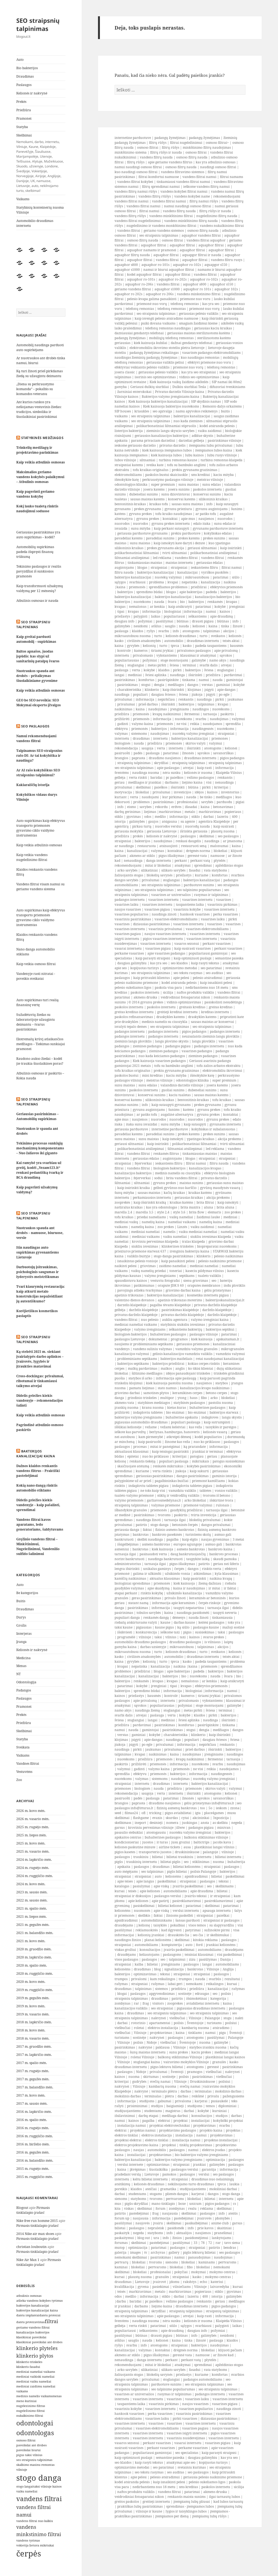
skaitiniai (224, 2228)
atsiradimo (221, 2027)
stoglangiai (135, 665)
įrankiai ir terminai (207, 1451)
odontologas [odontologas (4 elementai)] (35, 2432)
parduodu (224, 802)
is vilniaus (212, 1642)
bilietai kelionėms (186, 1866)
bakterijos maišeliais (176, 1358)
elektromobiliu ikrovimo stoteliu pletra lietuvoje (166, 347)
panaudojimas (199, 2257)
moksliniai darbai (223, 2189)
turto (158, 636)
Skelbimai (40, 163)
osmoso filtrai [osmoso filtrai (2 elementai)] (26, 2440)
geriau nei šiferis (226, 1563)
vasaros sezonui (186, 943)
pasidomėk (176, 2228)
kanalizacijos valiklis (131, 2008)
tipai (120, 611)
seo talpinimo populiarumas (199, 890)
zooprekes (175, 2003)
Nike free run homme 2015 (37, 2220)
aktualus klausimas (165, 1578)
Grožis (21, 1625)
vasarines (223, 899)
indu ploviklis (234, 1285)
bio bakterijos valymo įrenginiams (201, 2154)
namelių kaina (153, 1222)
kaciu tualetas (180, 1095)
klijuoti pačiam (230, 2350)
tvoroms (164, 1515)
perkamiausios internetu (152, 1197)
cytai (185, 1817)
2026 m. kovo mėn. (30, 1810)
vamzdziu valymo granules (196, 1349)
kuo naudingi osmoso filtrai (136, 172)
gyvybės (133, 645)
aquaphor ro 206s (159, 294)
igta (198, 1813)
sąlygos (120, 582)
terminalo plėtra (164, 2091)
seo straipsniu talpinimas (158, 235)
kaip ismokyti (172, 1139)
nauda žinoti (198, 1617)
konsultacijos (150, 1949)
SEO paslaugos (35, 726)
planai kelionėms (157, 1940)
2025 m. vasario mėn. (32, 1851)
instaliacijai (200, 2120)
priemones (219, 738)
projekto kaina (211, 2130)
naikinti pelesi (126, 1266)
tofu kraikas (221, 1100)
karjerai (201, 2101)
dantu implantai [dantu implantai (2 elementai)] (27, 2315)
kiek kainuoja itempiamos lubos (167, 450)
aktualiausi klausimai (132, 1451)
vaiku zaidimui (210, 430)
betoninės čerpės (185, 1524)
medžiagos (176, 684)
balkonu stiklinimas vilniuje (206, 1837)
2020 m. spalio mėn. (31, 1965)
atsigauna (169, 821)
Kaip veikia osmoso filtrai (36, 964)
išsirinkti (195, 675)
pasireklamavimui (186, 1900)
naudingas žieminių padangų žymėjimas (146, 357)
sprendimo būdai (149, 592)
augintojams (124, 567)
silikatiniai (149, 870)
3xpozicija (221, 1817)
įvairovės (204, 2218)
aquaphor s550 (221, 284)
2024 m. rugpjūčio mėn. (34, 1876)
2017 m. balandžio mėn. (34, 2087)
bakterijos (125, 592)
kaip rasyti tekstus (205, 963)
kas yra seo (210, 303)
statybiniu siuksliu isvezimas (182, 1324)
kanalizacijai (187, 572)
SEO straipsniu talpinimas (33, 624)
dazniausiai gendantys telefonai (139, 333)
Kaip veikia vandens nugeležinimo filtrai (32, 857)
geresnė (213, 2067)
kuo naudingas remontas (200, 357)
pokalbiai (177, 1925)
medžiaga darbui (175, 2115)
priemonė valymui (198, 1505)
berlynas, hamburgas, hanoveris (174, 1432)
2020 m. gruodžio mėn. (34, 1949)
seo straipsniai (162, 2008)
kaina (120, 587)
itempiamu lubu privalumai (210, 445)
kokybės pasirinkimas (203, 1466)
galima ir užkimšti (147, 1573)
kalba (139, 1964)
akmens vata (124, 1402)
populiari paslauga (185, 1422)
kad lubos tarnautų (228, 2501)
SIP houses (123, 411)
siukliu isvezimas (144, 1246)
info (209, 504)
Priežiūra (23, 110)
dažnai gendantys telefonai (191, 343)
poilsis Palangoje (203, 1871)
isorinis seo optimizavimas (155, 377)
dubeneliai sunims (143, 494)
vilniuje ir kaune (149, 2511)
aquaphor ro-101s (155, 264)
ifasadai (191, 806)
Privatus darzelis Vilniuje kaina (179, 391)
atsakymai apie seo (180, 2462)
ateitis (233, 2213)
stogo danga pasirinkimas (173, 1256)
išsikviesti (124, 1632)
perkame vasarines (129, 953)
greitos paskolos (127, 2501)
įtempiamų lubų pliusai (191, 2501)
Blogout (22, 2207)
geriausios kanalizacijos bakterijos (161, 435)
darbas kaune (184, 1622)
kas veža (195, 1427)
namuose (217, 855)
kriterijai (221, 787)
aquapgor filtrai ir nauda (201, 255)
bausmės (236, 645)
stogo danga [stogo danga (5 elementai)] (38, 2477)
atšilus (156, 626)
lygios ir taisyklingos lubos (186, 2511)
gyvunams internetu (225, 1124)
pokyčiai (181, 2272)
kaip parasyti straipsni (152, 958)
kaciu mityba (223, 474)
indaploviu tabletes (148, 1412)
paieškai (223, 1915)
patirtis (141, 1524)
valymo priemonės (129, 1500)
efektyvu (121, 728)
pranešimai (223, 2233)
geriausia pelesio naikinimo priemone (212, 2477)
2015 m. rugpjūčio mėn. (34, 2176)
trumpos (121, 1979)
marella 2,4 (123, 1212)
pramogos (194, 2071)
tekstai (224, 1881)
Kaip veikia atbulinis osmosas (40, 462)
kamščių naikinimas (130, 1578)
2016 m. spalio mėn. (31, 2119)
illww (180, 1827)
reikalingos (214, 1984)
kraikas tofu (158, 504)
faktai (147, 1529)
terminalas (203, 2091)
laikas (155, 616)
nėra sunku (172, 772)
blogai (122, 1993)
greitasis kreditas (192, 1007)
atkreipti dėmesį (178, 1437)
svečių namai (160, 2081)
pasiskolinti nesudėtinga (223, 1002)
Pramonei (23, 118)
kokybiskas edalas (218, 533)
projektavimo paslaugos (177, 2130)
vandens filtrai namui (199, 176)
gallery (174, 2252)
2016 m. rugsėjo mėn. (32, 2128)
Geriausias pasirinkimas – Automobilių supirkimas (37, 1116)
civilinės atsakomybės (144, 640)
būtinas (182, 621)
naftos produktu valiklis (195, 992)
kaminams (206, 2262)
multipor (167, 1397)
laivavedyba (219, 2286)
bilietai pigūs (170, 1861)
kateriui (217, 2281)
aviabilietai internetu (202, 2003)
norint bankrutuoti (129, 1559)
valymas (121, 733)
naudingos (200, 709)
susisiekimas (204, 1632)
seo (213, 1280)
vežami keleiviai (172, 1427)
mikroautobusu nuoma (133, 636)
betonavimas (223, 806)
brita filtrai (205, 1202)
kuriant (121, 797)
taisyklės (160, 1925)
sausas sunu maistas (187, 504)
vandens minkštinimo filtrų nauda (191, 220)
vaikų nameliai (181, 1217)
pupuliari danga (127, 1617)
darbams (171, 782)
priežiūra (213, 675)
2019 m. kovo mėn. (30, 2006)
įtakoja (197, 694)
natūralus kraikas (129, 1207)
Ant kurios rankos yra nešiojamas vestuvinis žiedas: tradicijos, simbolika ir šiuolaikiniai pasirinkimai (38, 409)
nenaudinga (224, 782)
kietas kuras (176, 1407)
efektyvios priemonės (226, 587)
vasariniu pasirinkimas (133, 919)
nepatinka (189, 582)
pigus (187, 1632)
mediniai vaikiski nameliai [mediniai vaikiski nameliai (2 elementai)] (35, 2376)
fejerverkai (143, 1163)
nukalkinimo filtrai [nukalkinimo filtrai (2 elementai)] (29, 2416)
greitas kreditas (220, 1007)
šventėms (122, 772)
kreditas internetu (215, 1012)
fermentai (192, 714)
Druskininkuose (202, 2081)
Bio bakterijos (27, 68)
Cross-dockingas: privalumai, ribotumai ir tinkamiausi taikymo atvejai (40, 1381)
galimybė (199, 660)
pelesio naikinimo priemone (220, 1261)
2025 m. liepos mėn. (31, 1835)
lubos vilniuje (125, 460)
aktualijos (184, 2233)
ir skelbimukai (218, 1935)
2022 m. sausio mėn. (32, 1900)
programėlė (126, 1637)
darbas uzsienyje (153, 1647)
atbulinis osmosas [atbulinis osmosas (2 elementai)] (29, 2296)
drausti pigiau (203, 621)
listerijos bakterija (129, 430)
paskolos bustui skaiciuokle (166, 474)
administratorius (128, 1563)
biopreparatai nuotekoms (216, 1246)
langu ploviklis (203, 1041)
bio (182, 601)
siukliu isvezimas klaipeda (210, 1236)
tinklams (195, 2032)
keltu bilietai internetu (150, 2179)
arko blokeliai (195, 1500)
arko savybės (127, 870)
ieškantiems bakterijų (185, 1329)
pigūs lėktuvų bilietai (199, 2252)
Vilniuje (213, 1969)
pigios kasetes (125, 1852)
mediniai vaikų (126, 1222)
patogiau (197, 1456)
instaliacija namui (131, 2125)
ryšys (151, 631)
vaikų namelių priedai (148, 1270)
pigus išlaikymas (171, 855)
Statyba (22, 127)
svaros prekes (213, 1637)
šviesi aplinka (155, 675)
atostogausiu (156, 1832)
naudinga (177, 675)
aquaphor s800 (126, 264)
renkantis (185, 699)
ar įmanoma (232, 841)
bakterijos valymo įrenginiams (138, 1417)
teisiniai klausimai (199, 1954)
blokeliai (142, 792)
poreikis (121, 2189)
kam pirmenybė (150, 1437)
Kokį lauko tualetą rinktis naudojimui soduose (37, 508)
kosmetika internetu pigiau (208, 1295)
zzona (234, 1808)
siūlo (235, 577)
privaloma (183, 2101)
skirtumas (151, 2076)
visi (208, 782)
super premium (163, 484)
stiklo (119, 816)
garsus (120, 1827)
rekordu (161, 806)
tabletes (205, 1490)
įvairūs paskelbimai (188, 1886)
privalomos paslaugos (194, 650)
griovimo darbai (127, 1393)
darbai (208, 816)
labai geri (175, 1984)
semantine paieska (229, 958)
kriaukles (141, 411)
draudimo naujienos (165, 758)
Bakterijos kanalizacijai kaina (35, 1453)
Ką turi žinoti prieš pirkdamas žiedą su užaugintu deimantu (39, 373)
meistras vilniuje (210, 479)
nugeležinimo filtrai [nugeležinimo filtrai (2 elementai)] (30, 2411)
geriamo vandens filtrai (133, 289)
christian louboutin (31, 2246)
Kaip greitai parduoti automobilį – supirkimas (36, 639)
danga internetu (158, 860)
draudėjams (124, 1925)
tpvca (175, 645)
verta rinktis (162, 1471)
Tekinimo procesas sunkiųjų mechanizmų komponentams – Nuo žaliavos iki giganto (40, 1148)
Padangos (23, 1690)
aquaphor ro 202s (128, 294)
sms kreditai (200, 474)
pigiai (240, 802)
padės (138, 753)
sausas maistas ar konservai (212, 1021)
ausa (187, 1847)
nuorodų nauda (197, 826)
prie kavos (205, 2228)
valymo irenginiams (149, 1329)
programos (179, 1339)
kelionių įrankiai (151, 1935)
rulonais (222, 1505)
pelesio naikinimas (228, 1256)
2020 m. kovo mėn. (30, 1981)
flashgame (141, 1817)
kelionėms (173, 1876)
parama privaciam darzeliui (153, 440)
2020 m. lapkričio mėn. (34, 1957)
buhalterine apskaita (182, 1417)
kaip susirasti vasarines (192, 948)
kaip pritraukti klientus (151, 977)
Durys (21, 1617)
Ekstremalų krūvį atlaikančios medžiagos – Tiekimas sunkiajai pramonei (40, 1044)
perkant (181, 860)
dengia (159, 684)
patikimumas (144, 1285)
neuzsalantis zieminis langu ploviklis (210, 1036)
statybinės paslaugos (189, 1402)
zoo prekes (233, 1212)
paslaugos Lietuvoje (130, 1339)
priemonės (137, 587)
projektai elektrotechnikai (169, 2125)
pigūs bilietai (177, 1871)
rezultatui (232, 1979)
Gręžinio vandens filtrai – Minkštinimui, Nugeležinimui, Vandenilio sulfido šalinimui (37, 1546)
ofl (143, 1813)
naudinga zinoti (164, 914)
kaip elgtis (190, 1539)
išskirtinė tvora (221, 1500)
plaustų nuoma (223, 831)
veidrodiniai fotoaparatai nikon (185, 997)
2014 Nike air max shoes (35, 2233)
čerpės (179, 1568)
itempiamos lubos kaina (213, 450)
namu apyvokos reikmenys (196, 411)
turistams (214, 2023)
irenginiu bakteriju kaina (189, 1251)
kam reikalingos (162, 1979)
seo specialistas (186, 2452)
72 (210, 2242)
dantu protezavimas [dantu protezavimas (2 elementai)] (30, 2322)
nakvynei (158, 2018)
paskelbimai (235, 1876)
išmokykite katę (127, 479)
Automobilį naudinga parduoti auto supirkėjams (40, 347)
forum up (122, 2218)
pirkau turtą (141, 826)
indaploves (209, 1417)
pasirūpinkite (168, 680)
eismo (131, 806)
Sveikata (23, 1747)
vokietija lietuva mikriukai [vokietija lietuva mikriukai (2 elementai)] (35, 2545)
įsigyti (209, 689)
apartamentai (159, 2023)
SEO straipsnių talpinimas (37, 24)
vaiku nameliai (175, 1236)
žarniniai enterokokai (134, 391)
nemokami (194, 1984)
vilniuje (145, 1637)
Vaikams (22, 199)
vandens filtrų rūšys (130, 216)
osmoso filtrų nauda (191, 157)
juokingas (189, 1822)
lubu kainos (194, 455)
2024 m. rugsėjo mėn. (32, 1867)
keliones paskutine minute (135, 1847)
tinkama (188, 680)
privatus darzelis (172, 445)
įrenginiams (179, 709)
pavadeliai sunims (160, 538)
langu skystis (232, 1417)
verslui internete (130, 2164)
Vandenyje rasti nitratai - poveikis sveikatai (35, 976)
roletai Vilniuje (142, 2057)
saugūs (170, 626)
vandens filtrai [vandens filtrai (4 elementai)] (39, 2498)
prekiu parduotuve (185, 533)
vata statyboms (215, 870)
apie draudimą (221, 616)
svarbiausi (137, 582)
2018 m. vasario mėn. (32, 2038)
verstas (207, 684)
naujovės (142, 2223)
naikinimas (123, 709)
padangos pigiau (178, 1046)
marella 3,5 (144, 1212)
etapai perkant (126, 1593)
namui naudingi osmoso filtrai (138, 167)
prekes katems (189, 538)
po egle (224, 694)
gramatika (168, 2189)
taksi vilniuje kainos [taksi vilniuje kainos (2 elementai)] (47, 2486)
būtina (193, 787)
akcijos (228, 631)
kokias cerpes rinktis (204, 1363)
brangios (121, 758)
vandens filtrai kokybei (135, 181)
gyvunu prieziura (178, 509)
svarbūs (215, 1979)
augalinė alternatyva (177, 1114)
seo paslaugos (228, 836)
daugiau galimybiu (132, 963)
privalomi (139, 1979)
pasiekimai (160, 2286)
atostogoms (191, 631)
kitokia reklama (205, 1940)
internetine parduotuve (133, 137)
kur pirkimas (172, 797)
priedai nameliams (151, 1217)
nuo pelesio (150, 1319)
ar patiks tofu (205, 513)
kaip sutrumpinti (217, 1422)
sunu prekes (178, 2052)
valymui (238, 719)
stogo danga (159, 1524)
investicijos (182, 792)
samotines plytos (156, 1393)
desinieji (156, 1822)
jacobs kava (222, 1842)
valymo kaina (142, 723)
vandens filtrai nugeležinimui (138, 220)
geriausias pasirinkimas (154, 1476)
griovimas (148, 1266)
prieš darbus (148, 704)
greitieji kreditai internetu (177, 1012)
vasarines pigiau (157, 909)
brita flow (196, 1212)
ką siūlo (183, 1627)
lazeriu (222, 816)
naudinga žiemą (147, 1710)
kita (118, 2208)
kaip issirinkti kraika (133, 1187)
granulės (219, 2062)
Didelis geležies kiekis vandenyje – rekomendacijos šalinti (39, 1400)
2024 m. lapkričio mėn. (34, 1859)
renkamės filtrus (166, 1153)
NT (18, 1674)
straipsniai (159, 567)
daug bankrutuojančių (188, 1554)
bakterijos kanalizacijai (191, 416)
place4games (214, 1813)
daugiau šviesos (163, 694)
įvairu (158, 2223)
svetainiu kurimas (192, 2467)
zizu (192, 1959)
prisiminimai (137, 2106)
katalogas (122, 1886)
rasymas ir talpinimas (211, 894)
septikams (186, 1275)
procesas (140, 1446)
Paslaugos (23, 84)
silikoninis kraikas (213, 499)
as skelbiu (220, 1822)
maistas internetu (179, 562)
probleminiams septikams (137, 1358)
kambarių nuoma (195, 2027)
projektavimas (161, 2032)
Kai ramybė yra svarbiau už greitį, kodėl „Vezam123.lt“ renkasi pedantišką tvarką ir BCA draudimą (39, 1170)
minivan (223, 1827)
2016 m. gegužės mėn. (32, 2152)
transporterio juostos (155, 1852)
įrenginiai (237, 606)
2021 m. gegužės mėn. (32, 1924)
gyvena (143, 2286)
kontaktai (170, 518)
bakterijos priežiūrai (168, 1363)
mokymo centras (222, 2272)
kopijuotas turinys (144, 968)
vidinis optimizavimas (184, 1002)
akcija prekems (229, 1139)
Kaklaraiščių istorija (32, 785)
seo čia (198, 1935)
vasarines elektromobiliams (175, 919)
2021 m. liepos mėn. (31, 1916)
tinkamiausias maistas (145, 562)
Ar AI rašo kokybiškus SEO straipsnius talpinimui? (38, 772)
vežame (151, 1427)
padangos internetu (130, 899)
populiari (140, 694)
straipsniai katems (129, 465)
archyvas (158, 2252)
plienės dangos (176, 2194)
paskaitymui (124, 2237)
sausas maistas (149, 1192)
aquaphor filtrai (153, 245)
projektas (233, 2130)
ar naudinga (124, 846)
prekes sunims (214, 538)
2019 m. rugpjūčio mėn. (34, 1989)
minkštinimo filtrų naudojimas (207, 147)
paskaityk (122, 2233)
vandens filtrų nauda (156, 157)
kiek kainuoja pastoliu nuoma (169, 1383)
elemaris (214, 1212)
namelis (169, 1231)
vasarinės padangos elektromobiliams (211, 352)
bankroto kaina (220, 1549)
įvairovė (159, 2281)
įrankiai (199, 2164)
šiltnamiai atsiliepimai (132, 557)
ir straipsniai (220, 1896)
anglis (180, 1368)
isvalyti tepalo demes (131, 1026)
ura (156, 2237)
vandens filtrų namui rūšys (136, 191)
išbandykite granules (131, 1510)
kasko (119, 640)
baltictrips (201, 1842)
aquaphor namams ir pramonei (151, 250)
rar (136, 2003)
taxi (183, 1637)
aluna (208, 1207)
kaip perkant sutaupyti (171, 528)
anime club (220, 2223)
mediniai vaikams (146, 1236)
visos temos (197, 1925)
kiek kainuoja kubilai (150, 343)
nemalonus (137, 606)
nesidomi (141, 626)
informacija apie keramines (173, 1603)
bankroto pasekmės (167, 1534)
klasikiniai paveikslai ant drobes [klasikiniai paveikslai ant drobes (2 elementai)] (39, 2342)
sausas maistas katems (147, 499)
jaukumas (235, 699)
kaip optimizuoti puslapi (192, 958)
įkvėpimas (138, 2169)
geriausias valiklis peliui (165, 362)
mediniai (135, 675)
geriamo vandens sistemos (164, 230)
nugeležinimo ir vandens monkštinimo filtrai (161, 225)
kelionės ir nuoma (198, 772)
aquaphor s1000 (127, 269)
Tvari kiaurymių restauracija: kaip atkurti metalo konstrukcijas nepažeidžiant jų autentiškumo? (40, 1293)
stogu (227, 2018)
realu (192, 2208)
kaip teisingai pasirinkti (170, 1451)
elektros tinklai (126, 2135)
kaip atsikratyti (180, 606)
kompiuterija (172, 1944)
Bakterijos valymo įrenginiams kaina (170, 396)
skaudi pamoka (225, 1559)
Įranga (21, 1641)
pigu (222, 2032)
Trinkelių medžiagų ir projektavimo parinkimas (37, 450)
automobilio (173, 640)
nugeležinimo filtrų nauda (216, 216)
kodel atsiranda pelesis (217, 426)
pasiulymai (141, 1886)
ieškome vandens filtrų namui (206, 186)
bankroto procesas (223, 1554)
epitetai (133, 1456)
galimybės (122, 626)
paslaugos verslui (167, 1896)
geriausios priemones (192, 1344)
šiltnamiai (122, 1183)
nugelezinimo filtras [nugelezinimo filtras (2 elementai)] (30, 2406)
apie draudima (201, 1891)
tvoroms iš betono (216, 1495)
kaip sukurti (199, 1471)
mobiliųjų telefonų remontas (171, 338)
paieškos (160, 787)
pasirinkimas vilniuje (224, 440)
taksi (221, 1632)
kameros (140, 650)
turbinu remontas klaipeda (221, 460)
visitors (158, 2003)
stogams (156, 2194)
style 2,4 (163, 1212)
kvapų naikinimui (167, 714)
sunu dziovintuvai (175, 494)
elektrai (164, 2120)
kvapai (173, 582)
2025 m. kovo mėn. (30, 1843)
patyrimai (193, 1930)
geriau (120, 782)
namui (211, 611)
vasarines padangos (197, 1051)
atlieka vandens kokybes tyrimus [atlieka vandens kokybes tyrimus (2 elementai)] (39, 2301)
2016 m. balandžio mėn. (34, 2160)
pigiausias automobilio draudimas (141, 1422)
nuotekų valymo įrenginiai (193, 733)
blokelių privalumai (204, 1520)
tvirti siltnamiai (174, 553)
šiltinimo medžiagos (147, 1373)
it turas (162, 1842)
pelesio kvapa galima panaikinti (151, 299)
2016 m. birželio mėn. (33, 2144)
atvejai (226, 665)
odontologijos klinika (131, 484)
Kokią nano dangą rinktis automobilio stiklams (37, 1488)
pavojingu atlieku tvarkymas (139, 1290)
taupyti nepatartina (188, 1607)
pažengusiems (233, 2096)
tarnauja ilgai (217, 1510)
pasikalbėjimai (196, 2223)
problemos (141, 802)
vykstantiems (166, 655)
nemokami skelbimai (131, 2257)
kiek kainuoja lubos (166, 455)
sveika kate (154, 465)
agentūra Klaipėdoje (214, 821)
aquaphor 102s (226, 289)
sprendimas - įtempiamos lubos (190, 2506)
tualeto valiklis (209, 1275)
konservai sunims (207, 494)
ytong (182, 1397)
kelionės (235, 636)
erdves (176, 806)
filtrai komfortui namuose (158, 176)
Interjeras (23, 1633)
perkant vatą (200, 860)
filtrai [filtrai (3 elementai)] (51, 2321)
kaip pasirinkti (194, 1578)
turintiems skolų (198, 1534)
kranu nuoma (153, 1407)
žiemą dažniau (209, 1583)
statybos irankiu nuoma (207, 2047)
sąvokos (226, 655)
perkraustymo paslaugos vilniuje (167, 479)
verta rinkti (138, 777)
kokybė (220, 606)
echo (203, 2281)
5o (210, 1808)
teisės (132, 1891)
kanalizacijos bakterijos (213, 596)
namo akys (217, 660)
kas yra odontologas (161, 1207)
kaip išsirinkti (173, 689)
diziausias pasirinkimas (151, 924)
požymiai (145, 621)
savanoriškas (223, 753)
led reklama (162, 557)
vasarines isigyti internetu (187, 2433)
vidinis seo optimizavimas (199, 377)
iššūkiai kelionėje (128, 1427)
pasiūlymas (208, 1959)
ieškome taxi (170, 1632)
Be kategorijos (27, 1593)
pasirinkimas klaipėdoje (180, 1310)
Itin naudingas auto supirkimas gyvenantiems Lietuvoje (37, 1252)
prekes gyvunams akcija (165, 548)
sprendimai (203, 865)
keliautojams (149, 1954)
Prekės (21, 101)
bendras (229, 2247)
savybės (207, 802)
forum (160, 2208)
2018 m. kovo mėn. (30, 2030)
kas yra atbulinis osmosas (215, 162)
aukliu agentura (174, 1319)
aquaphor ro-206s (139, 284)
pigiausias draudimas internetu (201, 2008)
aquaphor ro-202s (173, 279)
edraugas (202, 1993)
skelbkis (144, 1915)
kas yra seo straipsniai (198, 372)
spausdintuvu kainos (131, 1280)
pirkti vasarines (185, 2418)
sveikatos (218, 636)
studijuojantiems (128, 2110)
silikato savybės (173, 870)
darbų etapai (148, 2115)
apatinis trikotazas (129, 1295)
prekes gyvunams (147, 509)
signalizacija (174, 1969)
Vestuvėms (24, 1771)
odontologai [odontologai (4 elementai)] (34, 2422)
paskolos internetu (207, 489)
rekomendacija (126, 748)
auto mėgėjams (126, 1871)
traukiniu (141, 1857)
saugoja (147, 748)
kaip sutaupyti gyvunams (171, 1104)
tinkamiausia (222, 1617)
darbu (121, 2301)
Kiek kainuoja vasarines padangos (159, 1060)
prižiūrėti (122, 719)
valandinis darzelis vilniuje (181, 1085)
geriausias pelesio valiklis (158, 372)
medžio (160, 816)
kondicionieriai (127, 1842)
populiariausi (174, 616)
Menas (21, 1666)
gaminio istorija (224, 1476)
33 (195, 2242)
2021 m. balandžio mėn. (34, 1933)
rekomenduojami (128, 865)
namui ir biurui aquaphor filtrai (168, 269)
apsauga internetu (217, 1910)
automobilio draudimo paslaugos (140, 1642)
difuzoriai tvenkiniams (227, 386)
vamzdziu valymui (230, 1353)
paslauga (121, 631)
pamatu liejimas (141, 1388)
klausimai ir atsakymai (198, 655)
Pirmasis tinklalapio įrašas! (33, 2210)
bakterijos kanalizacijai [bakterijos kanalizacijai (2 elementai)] (32, 2305)
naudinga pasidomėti (193, 1612)
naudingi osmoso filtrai (218, 167)
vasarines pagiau (128, 933)
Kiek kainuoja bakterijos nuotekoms (171, 406)
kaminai (121, 2267)
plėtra (169, 2096)
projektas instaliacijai (221, 2140)
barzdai (156, 777)
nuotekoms (142, 601)
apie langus (145, 1881)
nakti (239, 2018)
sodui (158, 1178)
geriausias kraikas (189, 1197)
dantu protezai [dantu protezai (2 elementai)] (50, 2315)
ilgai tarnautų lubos (224, 2496)
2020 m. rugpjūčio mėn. (34, 1973)
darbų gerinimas (127, 811)
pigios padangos (232, 758)
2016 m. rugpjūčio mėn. (34, 2136)
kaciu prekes (201, 2052)
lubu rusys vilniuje (222, 455)
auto (158, 1876)
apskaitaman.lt (227, 1339)
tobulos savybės (149, 1612)
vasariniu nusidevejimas (186, 2438)
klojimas (194, 689)
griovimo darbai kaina (183, 1290)
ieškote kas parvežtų (130, 1432)
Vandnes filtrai (27, 1763)
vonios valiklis (226, 1490)
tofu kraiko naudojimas (173, 513)
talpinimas (211, 631)
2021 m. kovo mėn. (30, 1941)
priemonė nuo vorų (152, 303)
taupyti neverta (225, 1612)
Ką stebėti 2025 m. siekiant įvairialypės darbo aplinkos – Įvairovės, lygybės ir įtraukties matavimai (40, 1359)
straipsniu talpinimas (131, 1998)
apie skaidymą (158, 1588)
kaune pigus (164, 1627)
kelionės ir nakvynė (161, 836)
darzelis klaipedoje (131, 1305)
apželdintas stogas (229, 865)
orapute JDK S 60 (171, 1285)
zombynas (122, 2003)
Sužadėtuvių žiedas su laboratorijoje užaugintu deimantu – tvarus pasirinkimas (35, 1022)
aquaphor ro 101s (197, 289)
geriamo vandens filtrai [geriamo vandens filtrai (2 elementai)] (33, 2327)
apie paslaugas (168, 767)
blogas (142, 567)
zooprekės (122, 1202)
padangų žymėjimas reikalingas (154, 352)
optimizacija (215, 2159)
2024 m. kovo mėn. (30, 1884)
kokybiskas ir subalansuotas (213, 1129)
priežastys (122, 616)
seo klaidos (179, 963)
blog (157, 1969)
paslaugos (188, 836)
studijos (157, 2106)
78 (203, 2242)
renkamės (215, 601)
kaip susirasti (223, 826)
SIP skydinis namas (206, 401)
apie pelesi (181, 977)
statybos (221, 1383)
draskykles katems (170, 1017)
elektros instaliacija (163, 2027)
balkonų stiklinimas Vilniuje (180, 2057)
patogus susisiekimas (229, 1461)
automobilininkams (156, 1920)
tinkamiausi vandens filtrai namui (183, 181)
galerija (121, 2252)
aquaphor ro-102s (187, 264)
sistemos (161, 1988)
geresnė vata (197, 855)
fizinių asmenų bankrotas (177, 1808)
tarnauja (210, 714)
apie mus (188, 518)
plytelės (219, 860)
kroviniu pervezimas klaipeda (155, 1241)
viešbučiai (177, 2018)
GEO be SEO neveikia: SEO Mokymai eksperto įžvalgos (38, 702)
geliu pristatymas (217, 1290)
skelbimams (224, 1886)
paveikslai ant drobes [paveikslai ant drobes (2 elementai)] (31, 2445)
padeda (211, 592)
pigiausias (143, 1627)
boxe (182, 2203)
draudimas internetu (203, 640)
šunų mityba (124, 1192)
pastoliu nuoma (220, 1402)
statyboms (138, 2198)
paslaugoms (172, 1954)
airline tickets (169, 1847)
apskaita (123, 1866)
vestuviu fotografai (165, 1280)
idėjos (199, 792)
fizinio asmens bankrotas (174, 1529)
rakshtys (189, 2281)
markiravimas (170, 811)
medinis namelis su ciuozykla (164, 1021)
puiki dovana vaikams (158, 323)
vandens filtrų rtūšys (154, 196)
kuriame (201, 875)
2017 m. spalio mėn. (31, 2062)
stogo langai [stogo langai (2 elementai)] (24, 2486)
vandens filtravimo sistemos (182, 172)
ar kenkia (157, 606)
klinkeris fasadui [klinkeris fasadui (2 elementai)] (28, 2367)
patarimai (220, 577)
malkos (166, 1368)
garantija (209, 2169)
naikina (230, 582)
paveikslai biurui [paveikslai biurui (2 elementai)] (28, 2450)
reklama (206, 2208)
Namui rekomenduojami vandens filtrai (36, 738)
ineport (140, 1822)
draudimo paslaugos (185, 1642)
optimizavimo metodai (179, 968)
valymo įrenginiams (160, 1275)
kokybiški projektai (228, 2120)
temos (210, 2106)
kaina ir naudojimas (189, 1588)
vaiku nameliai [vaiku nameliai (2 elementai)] (26, 2491)
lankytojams (221, 2237)
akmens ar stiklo (142, 855)
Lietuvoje (151, 2174)
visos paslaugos (126, 1959)
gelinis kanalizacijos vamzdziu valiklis (182, 1353)
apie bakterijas (190, 592)
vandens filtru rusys (226, 259)
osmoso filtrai (147, 147)
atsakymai (183, 865)
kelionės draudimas (181, 636)
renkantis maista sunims (187, 2496)
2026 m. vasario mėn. (32, 1819)
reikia (194, 723)
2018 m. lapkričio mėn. (34, 2022)
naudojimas (157, 709)
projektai (180, 2120)
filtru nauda (124, 572)
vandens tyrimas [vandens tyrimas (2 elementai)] (28, 2540)
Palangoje (212, 2018)
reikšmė (198, 2096)
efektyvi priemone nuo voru (209, 362)
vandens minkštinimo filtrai (171, 216)
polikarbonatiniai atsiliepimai (213, 553)
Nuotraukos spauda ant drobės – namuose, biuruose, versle (40, 1233)
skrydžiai (161, 763)
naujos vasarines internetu (165, 933)
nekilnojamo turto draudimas (191, 2184)
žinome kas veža (177, 1441)
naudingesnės (202, 728)
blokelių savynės (159, 875)
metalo (190, 811)
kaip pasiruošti (149, 1441)
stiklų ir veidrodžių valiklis (178, 1495)
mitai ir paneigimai (165, 1446)
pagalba (172, 1539)
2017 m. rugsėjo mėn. (32, 2071)
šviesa (174, 665)
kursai (120, 1891)
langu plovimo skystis (171, 1041)
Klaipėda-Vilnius (229, 772)
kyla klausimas (226, 1573)
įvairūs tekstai (196, 1896)
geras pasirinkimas (146, 1598)
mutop (120, 2247)
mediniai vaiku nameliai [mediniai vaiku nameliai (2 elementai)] (33, 2381)
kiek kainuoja (202, 1339)
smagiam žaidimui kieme (198, 323)
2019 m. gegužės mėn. (32, 1998)
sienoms (121, 2198)
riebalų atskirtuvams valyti (136, 1622)
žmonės (188, 753)
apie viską (161, 1886)
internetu (122, 655)
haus (193, 1397)
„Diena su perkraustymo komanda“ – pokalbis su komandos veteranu (35, 389)
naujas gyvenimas (215, 1539)
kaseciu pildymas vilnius (204, 1270)
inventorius (230, 792)
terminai (189, 665)
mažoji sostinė (233, 1627)
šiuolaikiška (158, 2169)
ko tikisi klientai (200, 1368)
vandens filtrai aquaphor (206, 240)
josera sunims (178, 489)
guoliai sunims (173, 1090)
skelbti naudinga (150, 1539)
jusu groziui (180, 1842)
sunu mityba (140, 528)
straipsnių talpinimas (133, 763)
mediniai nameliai (145, 1231)
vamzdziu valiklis (182, 1490)
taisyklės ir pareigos (221, 1427)
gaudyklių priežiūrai (186, 1510)
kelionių (149, 645)
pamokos (169, 2174)
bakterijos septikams (133, 1363)
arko (214, 1397)
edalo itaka (201, 523)
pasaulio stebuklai (129, 1832)
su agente (188, 821)
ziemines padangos (147, 1046)
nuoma (218, 1861)
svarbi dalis (208, 665)
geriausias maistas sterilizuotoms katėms (198, 333)
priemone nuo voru (195, 299)
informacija (151, 611)
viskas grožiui (125, 1949)
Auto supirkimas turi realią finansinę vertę (37, 1002)
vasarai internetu (128, 948)
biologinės (122, 743)
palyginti (140, 616)
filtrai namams (231, 176)
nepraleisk (156, 2228)
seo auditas (214, 973)
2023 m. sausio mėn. (32, 1892)
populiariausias (127, 660)
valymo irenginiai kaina (210, 1319)
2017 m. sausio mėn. (32, 2103)
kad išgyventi (171, 1930)
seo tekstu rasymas (187, 973)
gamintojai (234, 680)
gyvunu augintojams (211, 509)
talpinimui (177, 1959)
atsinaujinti (168, 846)
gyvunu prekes (140, 513)
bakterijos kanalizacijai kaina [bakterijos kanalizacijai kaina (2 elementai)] (37, 2310)
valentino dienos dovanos (134, 1300)
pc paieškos (174, 777)
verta (136, 670)
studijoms (146, 2101)
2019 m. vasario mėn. (32, 2014)
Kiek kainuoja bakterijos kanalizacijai (158, 401)
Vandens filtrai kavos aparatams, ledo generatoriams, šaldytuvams (39, 1524)
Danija (225, 1959)
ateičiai (151, 2189)
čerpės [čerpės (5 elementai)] (28, 2553)
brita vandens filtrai (181, 1178)
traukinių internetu (141, 1861)
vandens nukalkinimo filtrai (222, 225)
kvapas (231, 601)
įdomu (174, 2281)
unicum (195, 2203)
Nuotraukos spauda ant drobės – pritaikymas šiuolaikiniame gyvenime (37, 676)
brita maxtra (190, 1207)
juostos (147, 1842)
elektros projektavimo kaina (136, 2145)
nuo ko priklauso (207, 1441)
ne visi (181, 723)
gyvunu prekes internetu (170, 523)
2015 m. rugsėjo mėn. (32, 2168)
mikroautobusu (197, 577)
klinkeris (203, 1256)
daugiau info (124, 621)
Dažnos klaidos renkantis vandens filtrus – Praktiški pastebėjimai (38, 1471)
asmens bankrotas (156, 1544)
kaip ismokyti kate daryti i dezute (179, 543)
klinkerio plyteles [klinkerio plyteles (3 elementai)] (37, 2348)
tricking (155, 1813)
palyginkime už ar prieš (133, 1480)
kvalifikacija (124, 2286)
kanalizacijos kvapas (205, 1168)
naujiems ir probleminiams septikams (144, 1344)
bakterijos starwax (224, 1412)
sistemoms (139, 733)
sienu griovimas (195, 1280)
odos (147, 816)
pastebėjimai (139, 2213)
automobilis (156, 2150)
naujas (138, 2150)
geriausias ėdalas (209, 562)
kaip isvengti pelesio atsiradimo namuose (166, 318)
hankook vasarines (195, 914)
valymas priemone (165, 1505)
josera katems (154, 489)
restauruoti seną (194, 846)
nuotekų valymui (168, 577)
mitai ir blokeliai (158, 865)
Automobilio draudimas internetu (34, 223)
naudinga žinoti (148, 1520)
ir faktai (230, 1588)
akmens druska (145, 997)
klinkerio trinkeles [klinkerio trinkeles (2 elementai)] (29, 2362)
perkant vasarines (216, 943)
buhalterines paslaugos (168, 1334)
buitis (225, 411)
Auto (20, 59)
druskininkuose (187, 1852)
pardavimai (233, 675)
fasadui (194, 870)
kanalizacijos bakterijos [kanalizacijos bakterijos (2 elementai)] (32, 2332)
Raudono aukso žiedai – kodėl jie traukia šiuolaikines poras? (39, 1061)
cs (234, 2203)
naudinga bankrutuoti (165, 1559)
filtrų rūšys (157, 142)
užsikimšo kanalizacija (184, 1593)
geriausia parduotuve (131, 1129)
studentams (153, 2110)
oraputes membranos (203, 1285)
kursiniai (219, 2110)
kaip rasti (204, 767)
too (202, 1808)
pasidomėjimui (196, 2237)
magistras (172, 2110)
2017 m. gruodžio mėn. (34, 2046)
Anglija (228, 1969)
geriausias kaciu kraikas (213, 328)
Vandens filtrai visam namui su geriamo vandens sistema (40, 886)
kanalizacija (210, 582)
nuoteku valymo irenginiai (190, 1832)
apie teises (125, 1881)
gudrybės (139, 2081)
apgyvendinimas (162, 1993)
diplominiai (227, 2106)
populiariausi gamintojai (208, 953)
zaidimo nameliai (172, 1266)
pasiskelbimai (143, 1905)
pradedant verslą (128, 2174)
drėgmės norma (198, 850)
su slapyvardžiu (221, 1925)
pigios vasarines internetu (163, 938)
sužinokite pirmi (217, 1930)
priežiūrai (199, 587)
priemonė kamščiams (208, 1480)
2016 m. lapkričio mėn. (34, 2111)
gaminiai (223, 684)
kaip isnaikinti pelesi (216, 982)
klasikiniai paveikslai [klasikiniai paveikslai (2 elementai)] (31, 2337)
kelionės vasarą (215, 1432)
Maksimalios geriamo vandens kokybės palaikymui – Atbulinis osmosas (40, 477)
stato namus (167, 1388)
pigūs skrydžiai (136, 2203)
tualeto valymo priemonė (134, 1495)
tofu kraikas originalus (150, 470)
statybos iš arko (140, 1378)
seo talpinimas (152, 1871)
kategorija (218, 1998)
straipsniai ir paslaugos (221, 1920)
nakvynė (145, 2047)
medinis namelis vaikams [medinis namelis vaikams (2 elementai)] (34, 2396)
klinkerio (152, 689)
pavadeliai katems (129, 538)
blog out (143, 2237)
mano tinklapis (163, 2203)
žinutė (237, 626)
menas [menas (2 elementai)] (57, 2396)
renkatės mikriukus (168, 1466)
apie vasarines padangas (166, 953)
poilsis (226, 1993)
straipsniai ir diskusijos (133, 1896)
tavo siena (232, 2242)
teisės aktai (231, 640)
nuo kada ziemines (188, 421)
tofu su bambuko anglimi (186, 465)
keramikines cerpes (187, 1393)
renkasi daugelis (188, 841)
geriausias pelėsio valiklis (198, 313)
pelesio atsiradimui (207, 977)
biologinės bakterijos (169, 1168)
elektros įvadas (213, 2150)
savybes (145, 806)
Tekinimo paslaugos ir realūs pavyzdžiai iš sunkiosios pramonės (38, 571)
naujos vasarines (128, 909)
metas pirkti (157, 665)
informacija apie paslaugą (176, 1378)
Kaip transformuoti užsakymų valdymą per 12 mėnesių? (39, 588)
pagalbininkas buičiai (171, 1480)
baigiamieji (175, 2106)
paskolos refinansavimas (134, 1017)
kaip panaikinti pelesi (178, 1261)
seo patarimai (211, 968)
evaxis (157, 1817)
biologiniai (172, 611)
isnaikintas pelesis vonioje (137, 1261)
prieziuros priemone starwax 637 (140, 1251)
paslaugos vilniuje (203, 1334)
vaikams (121, 416)
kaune (165, 1622)
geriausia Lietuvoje (161, 831)
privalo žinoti (175, 1598)
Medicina (23, 1658)
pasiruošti (122, 753)
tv (145, 2252)
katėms (120, 513)
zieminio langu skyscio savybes (170, 430)
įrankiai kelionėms (220, 1944)
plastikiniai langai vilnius (214, 1847)
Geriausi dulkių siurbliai (149, 386)
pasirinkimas (125, 680)
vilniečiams (182, 2286)
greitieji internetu (156, 2501)
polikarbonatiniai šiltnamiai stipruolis (166, 426)
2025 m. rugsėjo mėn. (32, 1827)
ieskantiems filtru (204, 567)
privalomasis (143, 655)
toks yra (234, 1622)
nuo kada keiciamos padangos (161, 1056)
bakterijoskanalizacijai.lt (225, 1300)
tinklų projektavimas (195, 2145)
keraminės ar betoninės (207, 1598)
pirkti (177, 670)
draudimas (141, 738)
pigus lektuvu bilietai (166, 2067)
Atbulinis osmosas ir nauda (37, 600)
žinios (177, 2237)
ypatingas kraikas (200, 1139)
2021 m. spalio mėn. (31, 1908)
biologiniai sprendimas (132, 1583)
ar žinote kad (223, 2355)
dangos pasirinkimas (192, 1476)
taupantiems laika (190, 904)
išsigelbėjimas (127, 1544)
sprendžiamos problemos (168, 587)
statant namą (138, 1603)
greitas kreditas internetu (134, 1012)
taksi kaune (123, 1627)
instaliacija (184, 2135)
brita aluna (225, 1207)
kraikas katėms (200, 1192)
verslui (203, 2174)
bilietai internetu (228, 1857)
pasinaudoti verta (153, 1554)
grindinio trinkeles (142, 1397)
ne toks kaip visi (152, 1490)
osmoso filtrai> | (219, 142)
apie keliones (150, 1891)
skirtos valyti (195, 743)
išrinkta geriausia (193, 831)
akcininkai (200, 1817)
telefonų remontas (184, 303)
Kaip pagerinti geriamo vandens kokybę (35, 494)
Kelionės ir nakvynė (31, 93)
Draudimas (25, 76)
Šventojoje (195, 2023)
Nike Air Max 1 (27, 2259)
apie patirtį (160, 1900)
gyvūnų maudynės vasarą (220, 1187)
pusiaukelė (219, 2101)
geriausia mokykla (129, 831)
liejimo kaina (192, 782)
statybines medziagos (154, 1402)
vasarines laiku (126, 904)
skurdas (172, 1817)
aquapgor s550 (215, 264)
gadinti (122, 723)
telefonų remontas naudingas (168, 328)
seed (118, 1813)
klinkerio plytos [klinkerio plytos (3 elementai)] (34, 2355)
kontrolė (124, 650)
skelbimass (123, 1822)
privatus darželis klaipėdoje (136, 1314)
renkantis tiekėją (142, 1461)
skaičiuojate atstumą (133, 1466)
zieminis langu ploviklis (133, 1041)
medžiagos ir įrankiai (144, 782)
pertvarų (121, 2262)
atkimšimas (202, 1573)
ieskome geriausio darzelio (135, 445)
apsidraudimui (196, 1876)
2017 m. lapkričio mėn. (34, 2054)
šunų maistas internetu (148, 2052)
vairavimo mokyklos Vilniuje (186, 2062)
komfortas (146, 680)
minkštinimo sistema (131, 152)
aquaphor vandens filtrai (201, 235)
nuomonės (142, 1910)
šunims (236, 509)
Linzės (182, 1227)
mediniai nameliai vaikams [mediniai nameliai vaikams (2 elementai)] (35, 2372)
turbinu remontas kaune (178, 460)
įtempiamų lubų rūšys (209, 2516)
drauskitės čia (178, 1935)
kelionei (198, 626)
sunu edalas (211, 484)
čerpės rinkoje (209, 1603)
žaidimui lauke (208, 1217)
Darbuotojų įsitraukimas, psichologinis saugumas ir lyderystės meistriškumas (37, 1272)
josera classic (125, 372)
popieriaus (233, 811)
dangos (192, 684)
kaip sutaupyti (195, 1124)
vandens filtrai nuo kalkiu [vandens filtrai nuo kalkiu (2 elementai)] (34, 2521)
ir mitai (214, 1588)
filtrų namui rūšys (203, 201)
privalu (213, 2096)
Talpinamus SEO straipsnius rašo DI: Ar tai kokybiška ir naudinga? (39, 755)
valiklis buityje (138, 1256)
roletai (139, 2027)
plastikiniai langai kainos (225, 2057)
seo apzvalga (162, 411)
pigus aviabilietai (178, 1813)
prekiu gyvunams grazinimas (194, 470)
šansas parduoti (187, 1920)
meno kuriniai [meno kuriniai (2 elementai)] (26, 2401)
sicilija (168, 992)
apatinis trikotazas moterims (180, 1300)
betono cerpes (216, 1393)
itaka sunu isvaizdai (141, 1124)
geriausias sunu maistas (225, 1183)
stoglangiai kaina (146, 2062)
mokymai (198, 2272)
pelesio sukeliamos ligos (133, 987)
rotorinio (138, 2023)
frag (146, 2003)
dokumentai (158, 1339)
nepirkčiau (166, 699)
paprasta (138, 758)
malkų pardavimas (142, 1368)
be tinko (206, 797)
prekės (138, 836)
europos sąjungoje (187, 1544)
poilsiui (231, 2023)
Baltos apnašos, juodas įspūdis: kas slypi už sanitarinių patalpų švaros (37, 656)
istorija (120, 821)
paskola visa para (168, 987)
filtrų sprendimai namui (161, 186)
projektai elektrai (128, 2140)
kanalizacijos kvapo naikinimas (204, 1388)
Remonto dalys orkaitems (222, 406)
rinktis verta (211, 1568)
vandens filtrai (128, 230)
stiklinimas (200, 1861)
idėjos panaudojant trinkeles (188, 1373)
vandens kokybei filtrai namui (183, 191)
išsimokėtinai (196, 1998)
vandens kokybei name (192, 196)
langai (119, 675)
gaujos (153, 821)
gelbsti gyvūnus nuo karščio (175, 1187)
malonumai (219, 846)
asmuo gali (213, 1544)
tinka (225, 626)
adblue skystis (202, 435)
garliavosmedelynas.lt (164, 1500)
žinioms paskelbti (179, 1915)
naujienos (206, 518)
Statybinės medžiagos (42, 437)
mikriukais (200, 1461)
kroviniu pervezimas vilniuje (150, 1827)
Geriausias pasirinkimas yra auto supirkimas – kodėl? (38, 534)
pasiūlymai (164, 621)
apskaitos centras (128, 1837)
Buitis (20, 1601)
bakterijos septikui (220, 1329)
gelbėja (120, 777)
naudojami (150, 797)
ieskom (221, 1808)
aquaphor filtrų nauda (132, 255)
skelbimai (143, 787)
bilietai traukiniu (179, 1857)
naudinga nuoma (145, 772)
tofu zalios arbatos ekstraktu (219, 1065)
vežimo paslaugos (200, 777)
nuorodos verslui (168, 826)
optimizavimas (145, 1974)
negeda (236, 1822)
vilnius (170, 1637)
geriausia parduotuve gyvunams (142, 533)
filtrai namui (149, 211)
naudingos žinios (128, 1940)
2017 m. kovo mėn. (30, 2095)
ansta (205, 1822)
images (135, 2252)
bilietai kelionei (170, 1905)
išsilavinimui (125, 2115)
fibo (204, 1397)
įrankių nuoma (126, 1407)
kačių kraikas (174, 1192)
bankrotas (141, 1534)
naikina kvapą (221, 1578)
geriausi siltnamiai (202, 548)
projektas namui (143, 2130)
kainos (225, 611)
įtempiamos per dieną (172, 2516)
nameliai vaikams (182, 1222)
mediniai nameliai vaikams (136, 1324)
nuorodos (224, 518)
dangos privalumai (215, 1524)
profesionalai (187, 802)
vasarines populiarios (131, 914)
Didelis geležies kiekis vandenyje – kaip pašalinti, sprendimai (38, 1505)
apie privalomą (226, 650)
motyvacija (123, 792)
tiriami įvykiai (162, 650)
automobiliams (175, 1891)
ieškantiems (197, 616)
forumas (121, 2242)
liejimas (150, 811)
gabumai (164, 2101)
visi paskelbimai (229, 1954)
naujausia (170, 2213)
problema (156, 582)
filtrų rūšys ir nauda (166, 152)
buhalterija (236, 1861)
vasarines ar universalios (171, 894)
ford (199, 1944)
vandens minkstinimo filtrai (198, 294)
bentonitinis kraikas (130, 504)
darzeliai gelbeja (191, 440)
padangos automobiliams (202, 2379)
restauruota (146, 846)
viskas (129, 2208)
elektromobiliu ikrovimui (222, 1070)
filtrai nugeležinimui (186, 142)
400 (235, 816)
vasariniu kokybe (187, 909)
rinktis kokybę (152, 1593)
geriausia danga (127, 1529)
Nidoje (152, 2042)
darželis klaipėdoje (143, 1310)
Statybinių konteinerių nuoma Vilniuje (40, 210)
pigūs (119, 1861)
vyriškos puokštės (214, 572)
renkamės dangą (156, 1617)
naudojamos (212, 723)
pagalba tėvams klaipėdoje (170, 1305)
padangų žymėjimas (169, 137)
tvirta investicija (203, 1515)
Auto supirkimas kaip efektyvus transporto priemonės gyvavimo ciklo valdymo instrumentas (40, 828)
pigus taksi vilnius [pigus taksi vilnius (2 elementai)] (29, 2455)
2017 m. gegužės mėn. (32, 2079)
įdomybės (222, 2218)
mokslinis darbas (228, 2091)
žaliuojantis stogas (129, 875)
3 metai (238, 1539)
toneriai (175, 1270)
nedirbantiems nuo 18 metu (206, 987)
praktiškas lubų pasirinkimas (140, 2506)
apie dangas (226, 689)
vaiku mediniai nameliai (198, 1231)
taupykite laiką (198, 1559)
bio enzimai (175, 1412)
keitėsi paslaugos (211, 1622)
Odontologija (26, 1682)
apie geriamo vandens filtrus (170, 162)
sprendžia (233, 723)
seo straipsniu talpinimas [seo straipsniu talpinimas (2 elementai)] (34, 2460)
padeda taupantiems (210, 645)
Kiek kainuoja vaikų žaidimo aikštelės (179, 382)
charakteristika (129, 689)
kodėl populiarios (208, 1437)
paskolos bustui (126, 1075)
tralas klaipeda (193, 1241)
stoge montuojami (174, 660)
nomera (172, 1822)
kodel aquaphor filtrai (144, 274)
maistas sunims (191, 1183)
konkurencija (146, 1632)
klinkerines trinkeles (178, 1246)
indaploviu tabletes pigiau (148, 1485)
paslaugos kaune (206, 1627)
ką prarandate (195, 1446)
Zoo (19, 1779)
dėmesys (178, 1617)
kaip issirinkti (231, 548)
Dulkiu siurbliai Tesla (189, 386)
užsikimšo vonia (177, 1573)
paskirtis (227, 714)
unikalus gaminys (157, 1568)
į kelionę (143, 1925)
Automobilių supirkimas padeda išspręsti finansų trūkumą (35, 552)
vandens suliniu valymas (152, 1349)
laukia (234, 2184)
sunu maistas (188, 484)
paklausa (163, 2047)
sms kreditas (188, 2487)
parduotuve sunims (199, 885)
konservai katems (181, 499)
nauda (159, 601)
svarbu (163, 631)
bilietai (157, 1857)
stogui (145, 684)
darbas (186, 2091)
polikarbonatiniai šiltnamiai (137, 553)
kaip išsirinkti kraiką (150, 1202)
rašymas (121, 1984)
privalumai (123, 699)
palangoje (210, 1852)
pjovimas (134, 816)
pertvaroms (175, 2198)
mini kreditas (152, 1075)
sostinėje (184, 1993)
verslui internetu (186, 1910)
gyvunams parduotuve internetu (218, 528)
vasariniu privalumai (165, 929)
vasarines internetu (163, 899)
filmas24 (131, 1813)
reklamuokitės (146, 1930)
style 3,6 (179, 1212)
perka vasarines (225, 914)
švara (172, 601)
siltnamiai (147, 460)
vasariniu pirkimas (222, 904)
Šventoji (235, 2032)
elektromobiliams (128, 474)
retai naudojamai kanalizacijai (220, 1358)
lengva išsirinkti (127, 1568)
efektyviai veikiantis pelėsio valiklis (142, 367)
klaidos (137, 631)
